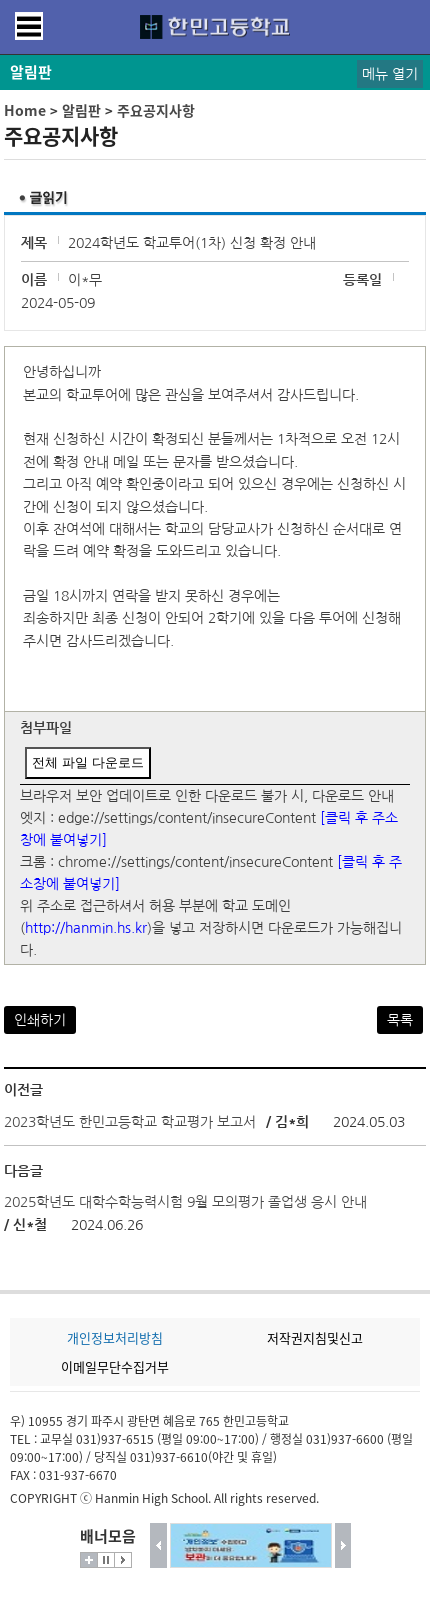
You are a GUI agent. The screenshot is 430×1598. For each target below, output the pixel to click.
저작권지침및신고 (315, 1337)
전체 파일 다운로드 (87, 762)
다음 (343, 1545)
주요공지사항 (156, 110)
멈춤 (106, 1560)
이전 (158, 1545)
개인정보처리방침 (115, 1337)
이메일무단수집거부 (115, 1366)
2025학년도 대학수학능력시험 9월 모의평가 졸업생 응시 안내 (185, 1202)
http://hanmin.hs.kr (86, 928)
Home (25, 110)
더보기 (89, 1560)
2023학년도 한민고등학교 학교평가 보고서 (130, 1122)
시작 (123, 1560)
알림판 (81, 110)
